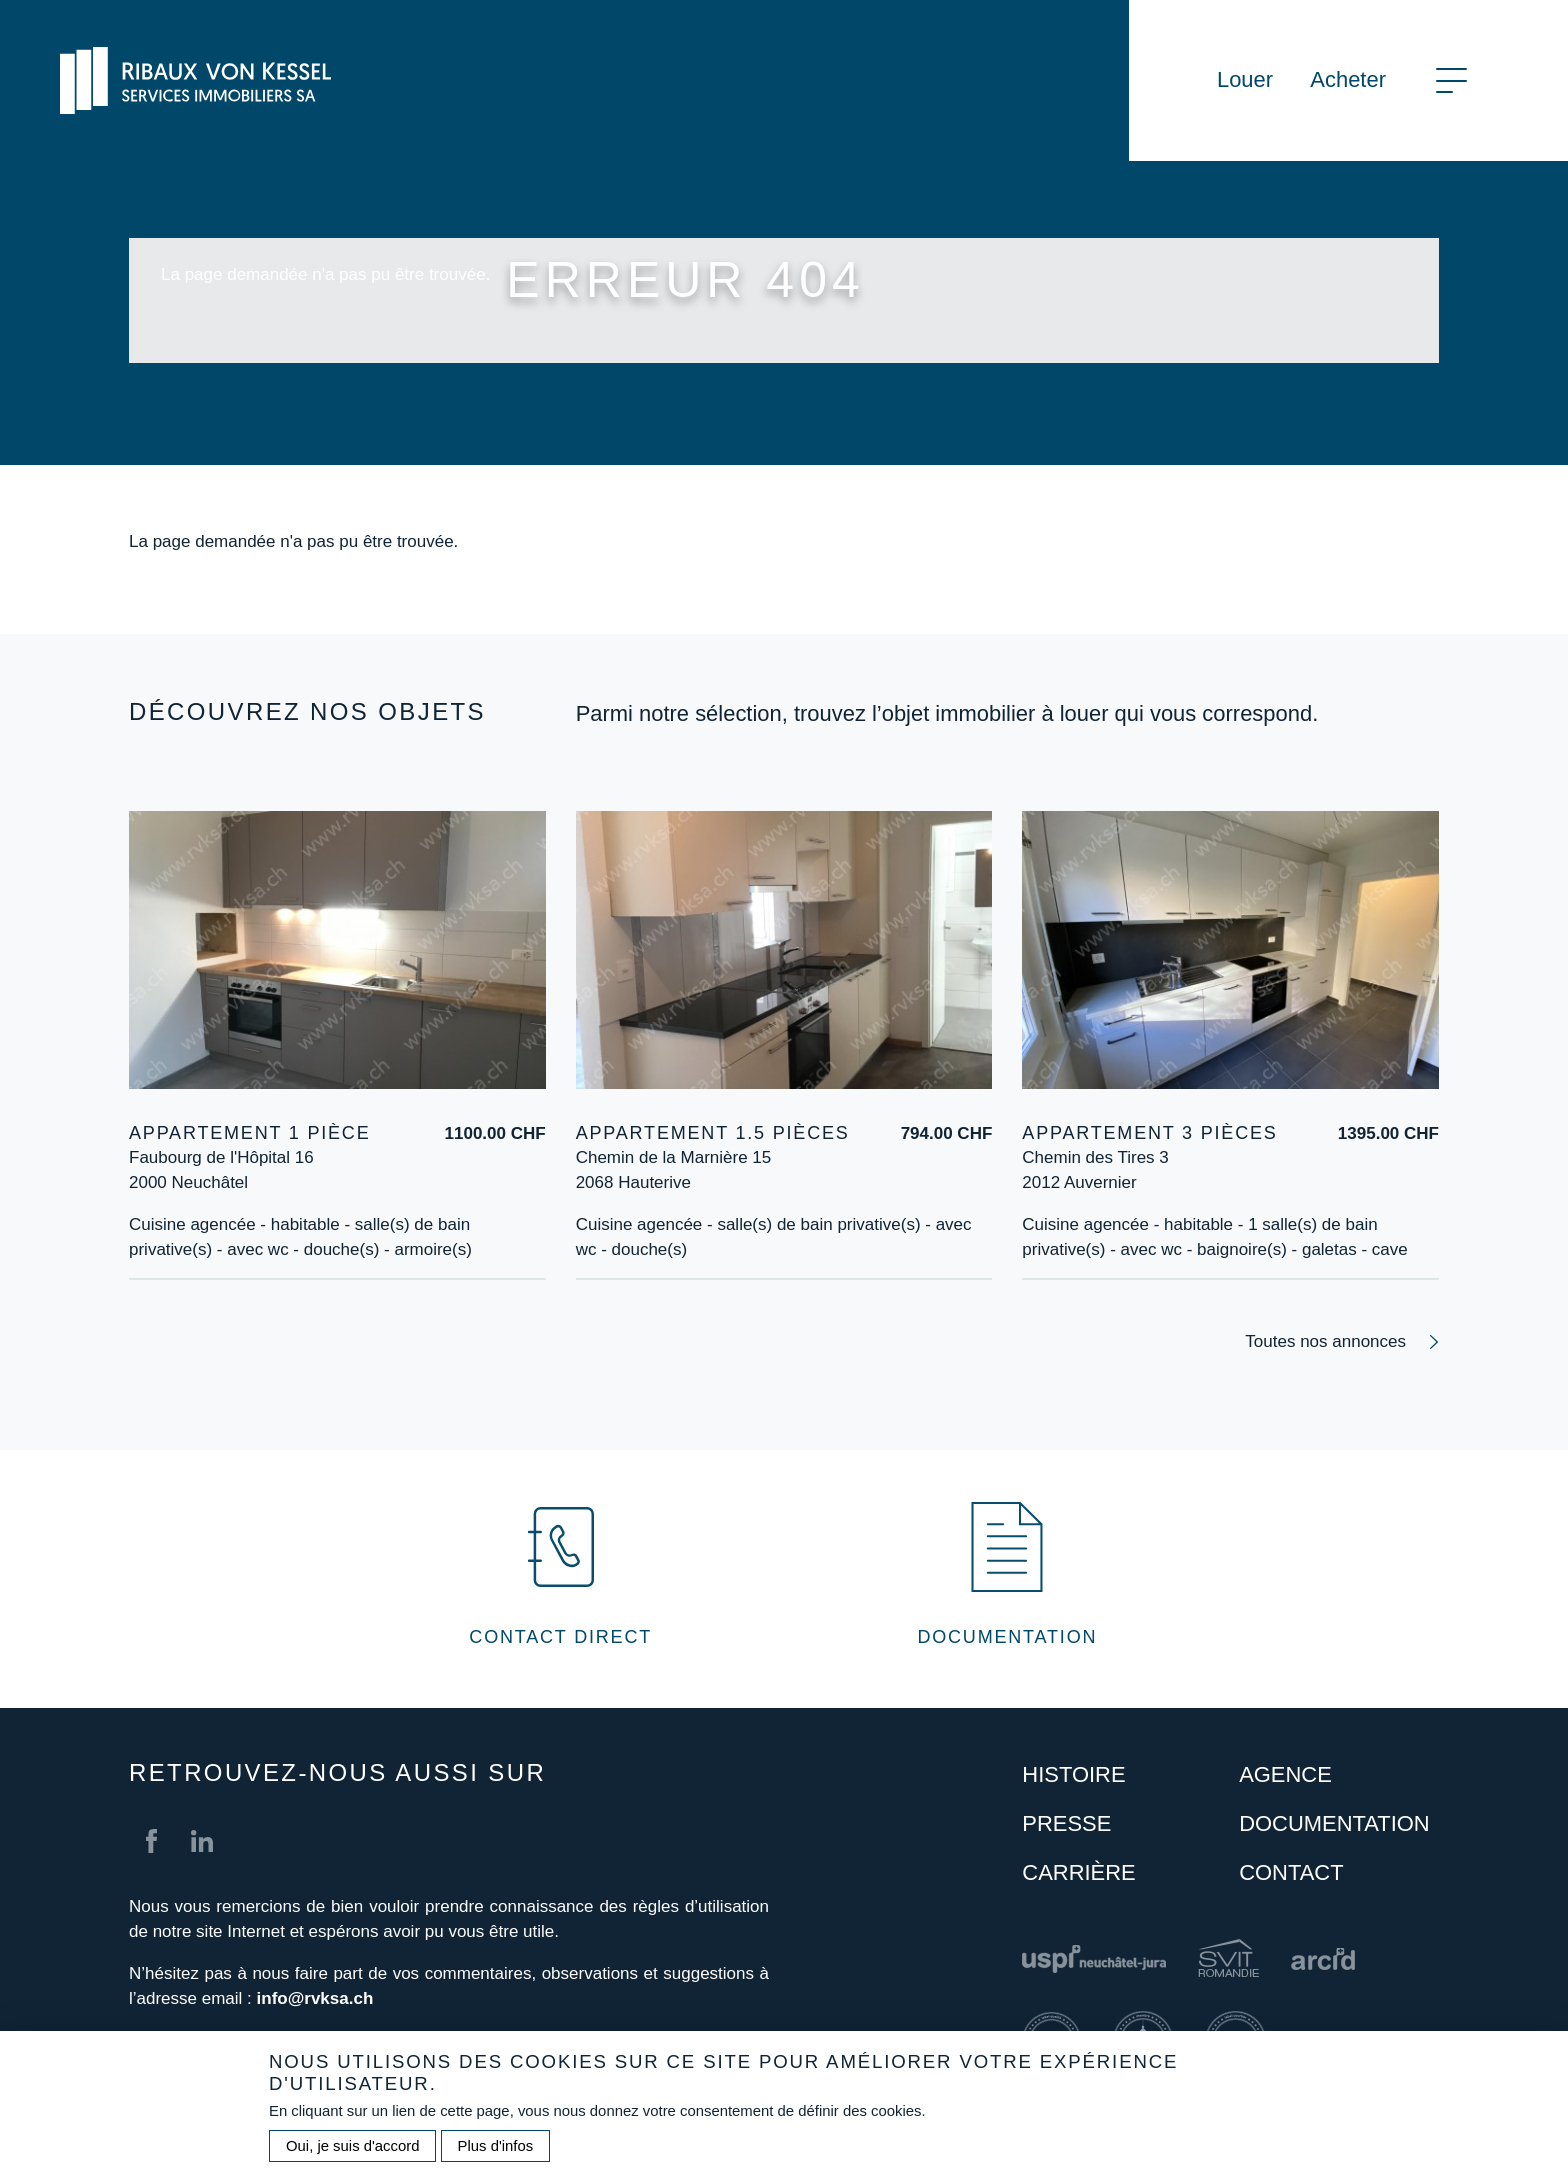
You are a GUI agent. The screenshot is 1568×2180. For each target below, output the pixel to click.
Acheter (1348, 79)
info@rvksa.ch (315, 1998)
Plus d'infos (496, 2160)
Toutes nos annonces (1325, 1341)
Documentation (1007, 1637)
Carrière (1078, 1872)
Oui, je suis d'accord (352, 2160)
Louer (1245, 79)
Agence (1285, 1774)
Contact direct (560, 1637)
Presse (1066, 1823)
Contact (1291, 1872)
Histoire (1073, 1774)
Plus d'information (196, 1275)
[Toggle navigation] (1451, 80)
